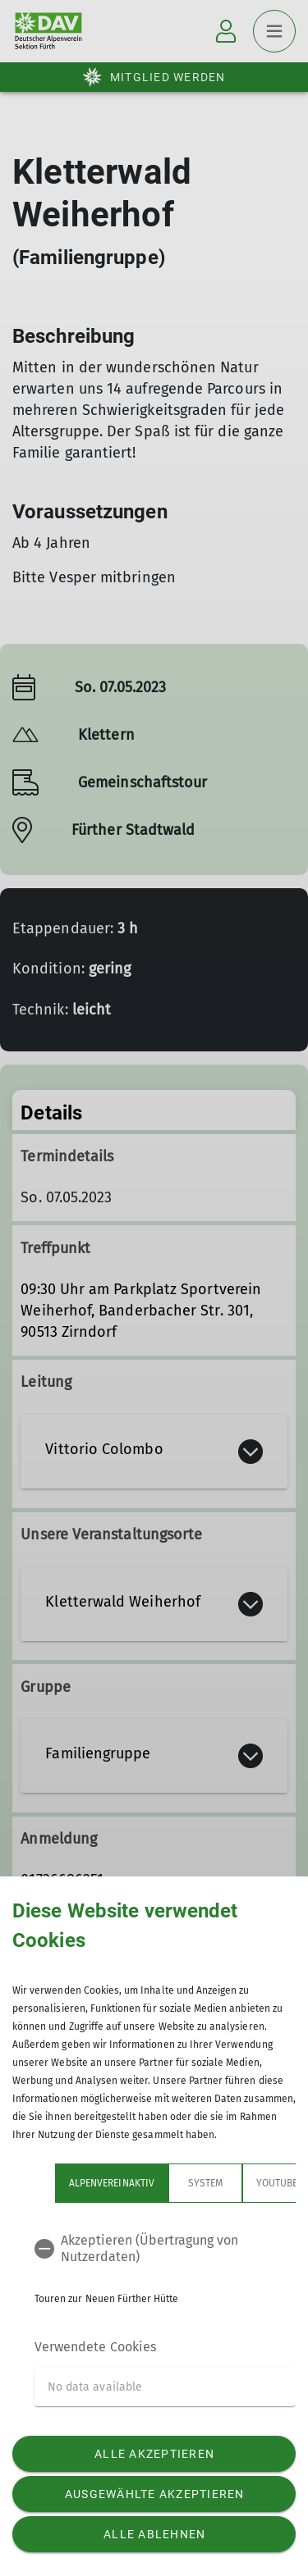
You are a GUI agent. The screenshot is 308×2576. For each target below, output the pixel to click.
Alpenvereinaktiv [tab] (111, 2183)
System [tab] (205, 2183)
